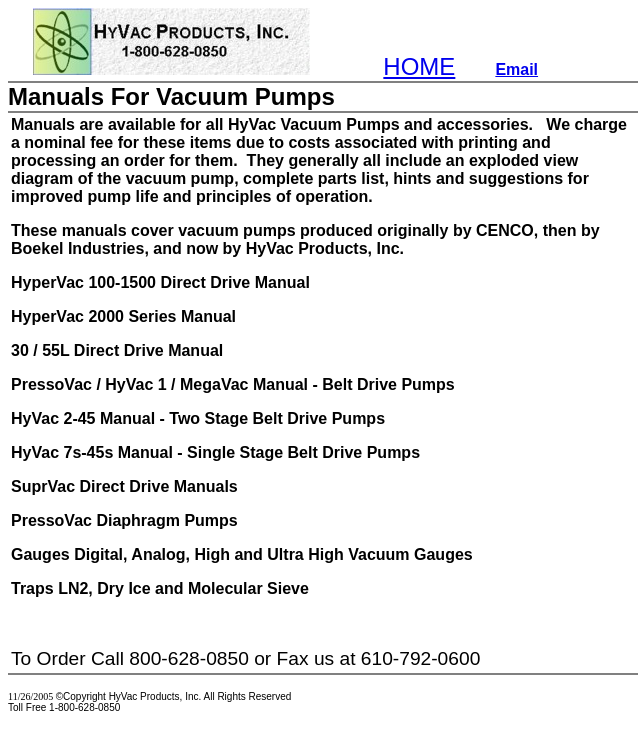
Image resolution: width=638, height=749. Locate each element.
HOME (419, 66)
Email (516, 69)
